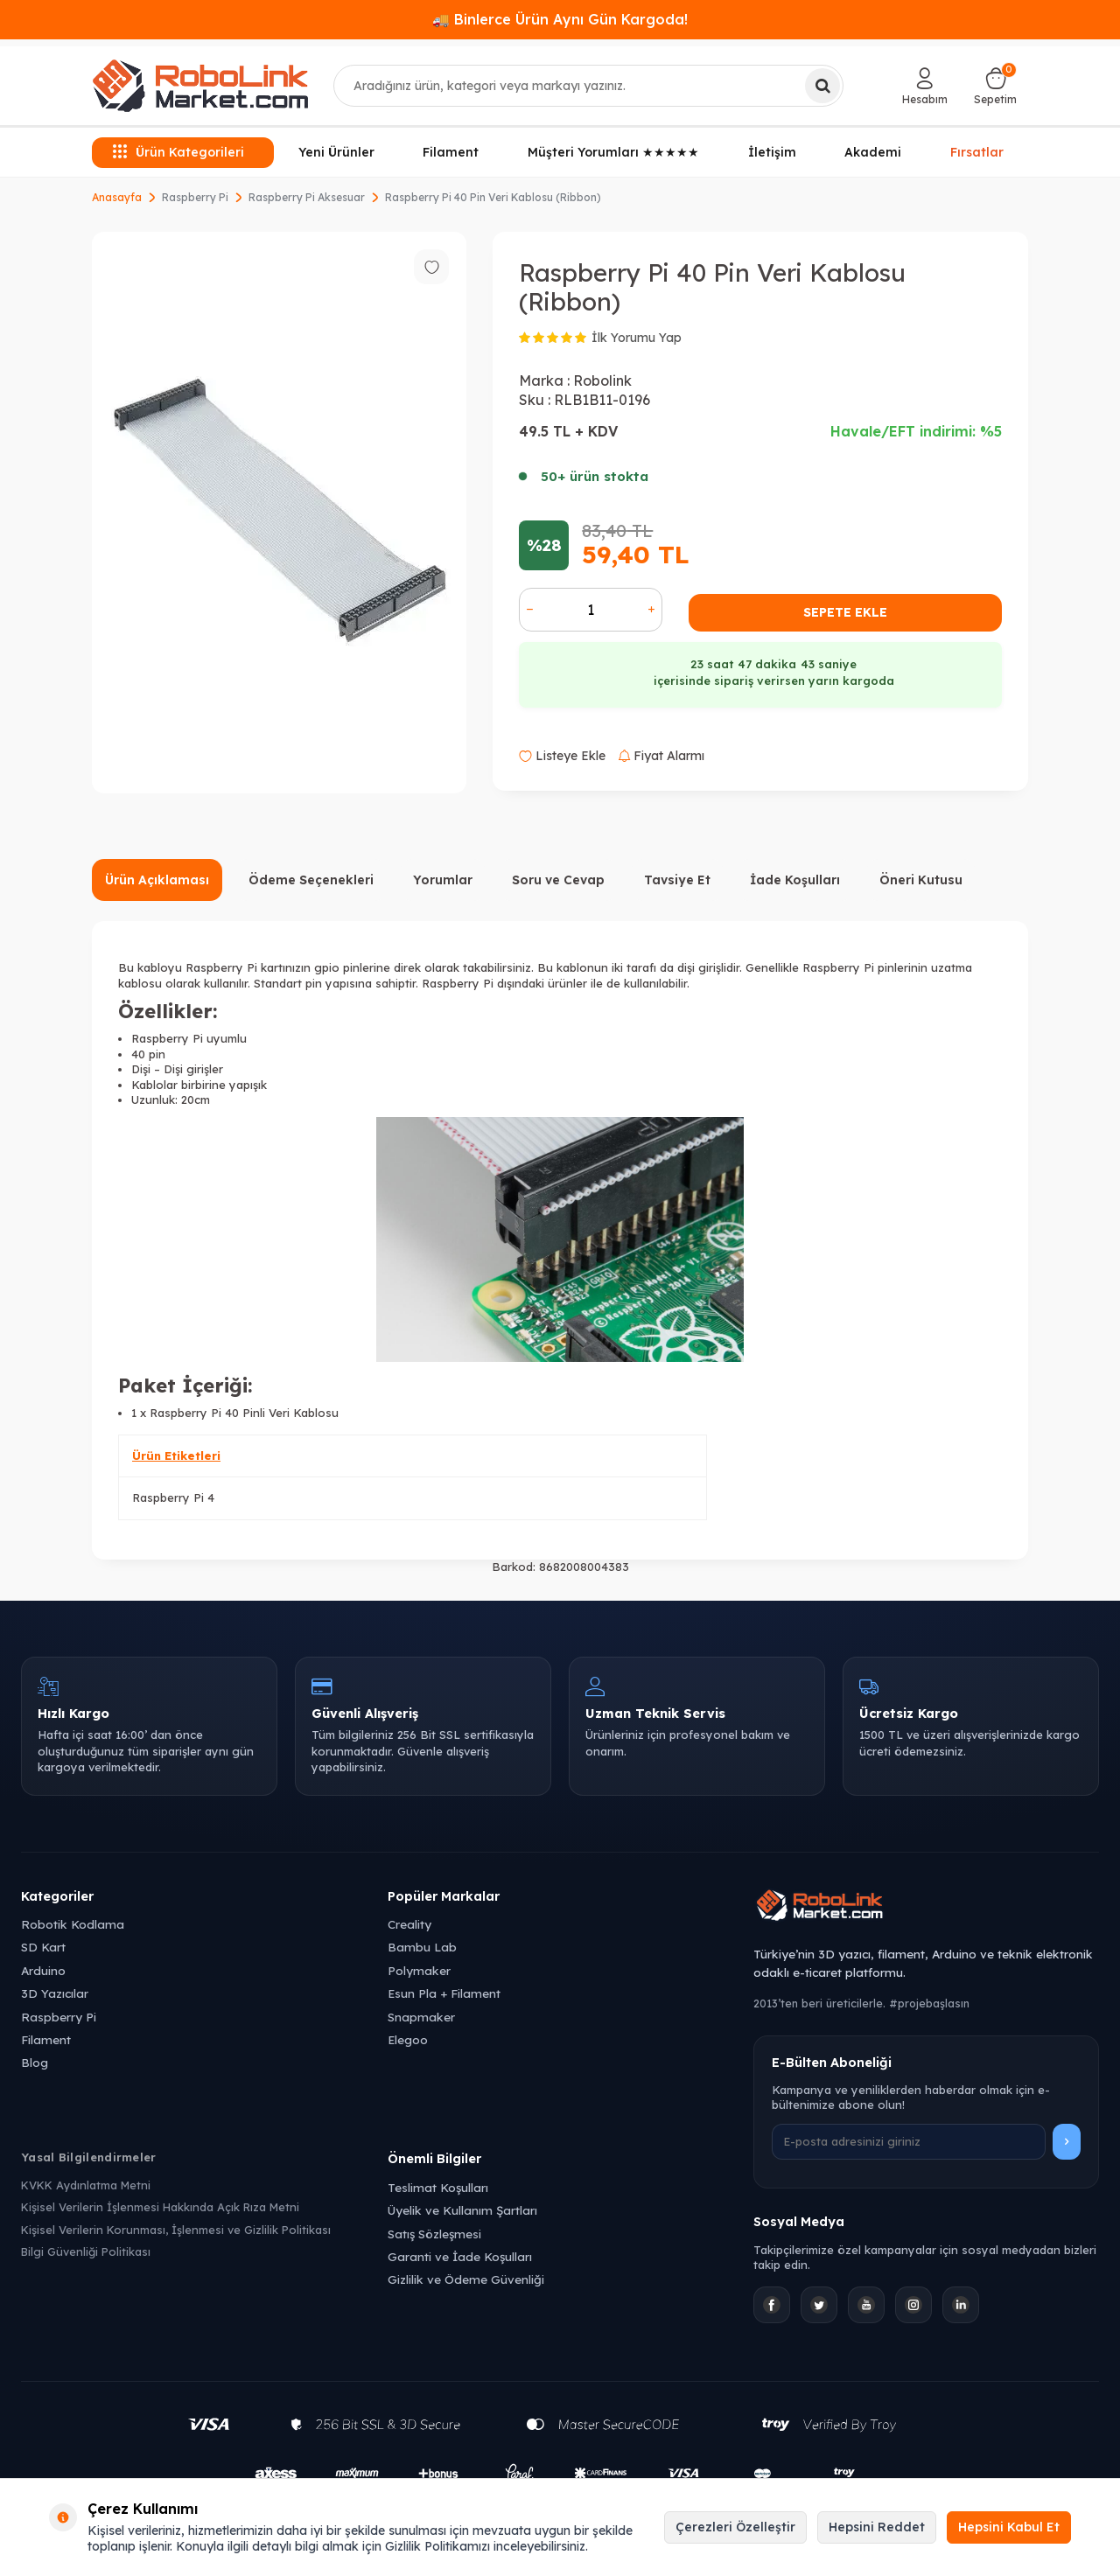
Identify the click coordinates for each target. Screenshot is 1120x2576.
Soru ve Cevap (558, 880)
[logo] (200, 85)
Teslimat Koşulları (438, 2187)
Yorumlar (442, 880)
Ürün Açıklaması (157, 880)
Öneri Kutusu (920, 880)
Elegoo (408, 2039)
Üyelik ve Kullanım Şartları (462, 2210)
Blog (34, 2062)
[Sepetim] (995, 86)
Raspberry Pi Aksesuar (306, 197)
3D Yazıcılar (54, 1993)
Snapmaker (421, 2016)
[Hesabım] (925, 86)
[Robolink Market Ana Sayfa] (926, 1908)
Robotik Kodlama (72, 1923)
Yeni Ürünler (336, 152)
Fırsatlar (977, 150)
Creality (409, 1923)
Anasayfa (117, 197)
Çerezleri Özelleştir (735, 2527)
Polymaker (419, 1970)
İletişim (772, 152)
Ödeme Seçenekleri (311, 880)
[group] (279, 512)
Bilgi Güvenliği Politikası (85, 2251)
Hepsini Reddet (877, 2527)
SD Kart (43, 1946)
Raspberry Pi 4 (173, 1497)
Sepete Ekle (845, 612)
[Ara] (822, 85)
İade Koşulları (795, 880)
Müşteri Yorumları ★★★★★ (613, 152)
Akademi (872, 152)
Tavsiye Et (677, 880)
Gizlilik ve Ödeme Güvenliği (466, 2279)
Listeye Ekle (562, 756)
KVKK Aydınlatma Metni (85, 2185)
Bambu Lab (422, 1946)
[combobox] (588, 86)
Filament (451, 152)
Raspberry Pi (195, 197)
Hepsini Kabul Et (1009, 2527)
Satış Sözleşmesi (434, 2233)
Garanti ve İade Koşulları (460, 2256)
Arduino (43, 1970)
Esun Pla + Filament (444, 1993)
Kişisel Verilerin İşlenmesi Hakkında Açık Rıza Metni (160, 2207)
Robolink (602, 380)
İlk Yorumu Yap (637, 338)
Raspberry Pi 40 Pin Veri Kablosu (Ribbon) (493, 197)
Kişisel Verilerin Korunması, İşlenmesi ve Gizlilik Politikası (176, 2230)
